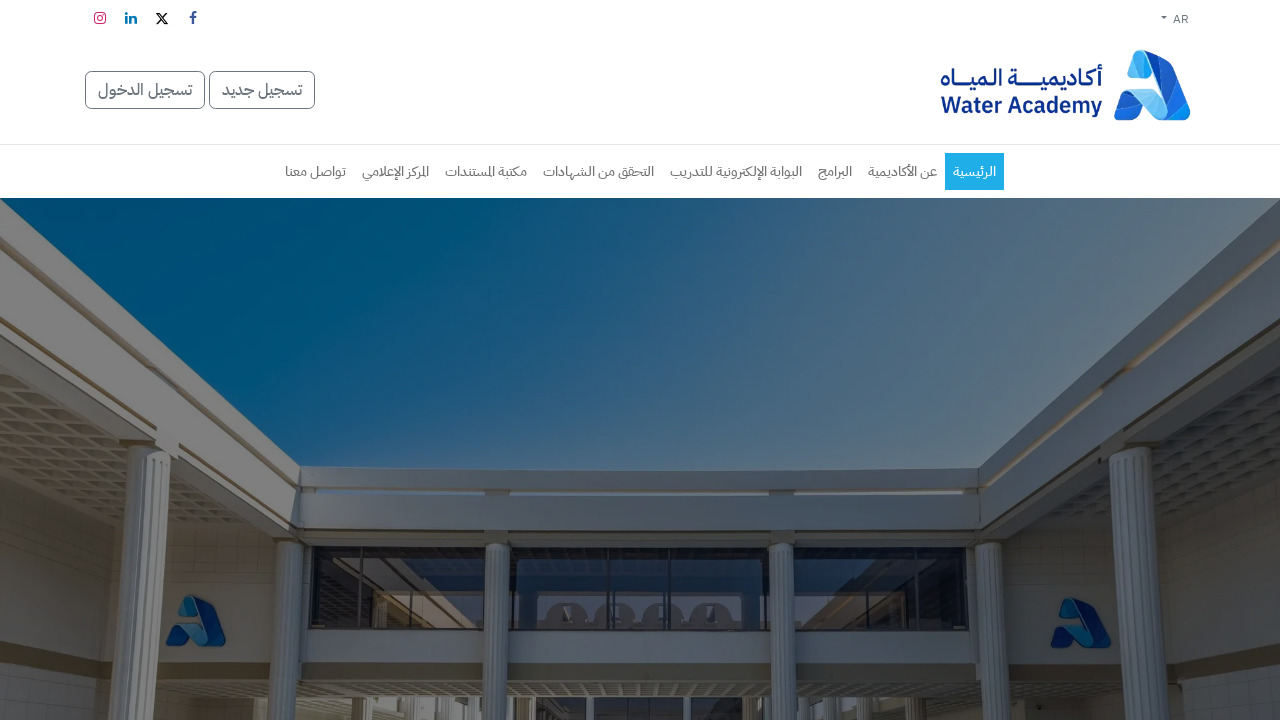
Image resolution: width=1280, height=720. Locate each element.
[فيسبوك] (193, 18)
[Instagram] (100, 18)
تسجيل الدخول (145, 90)
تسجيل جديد (262, 90)
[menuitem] (974, 171)
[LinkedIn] (131, 18)
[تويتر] (162, 18)
